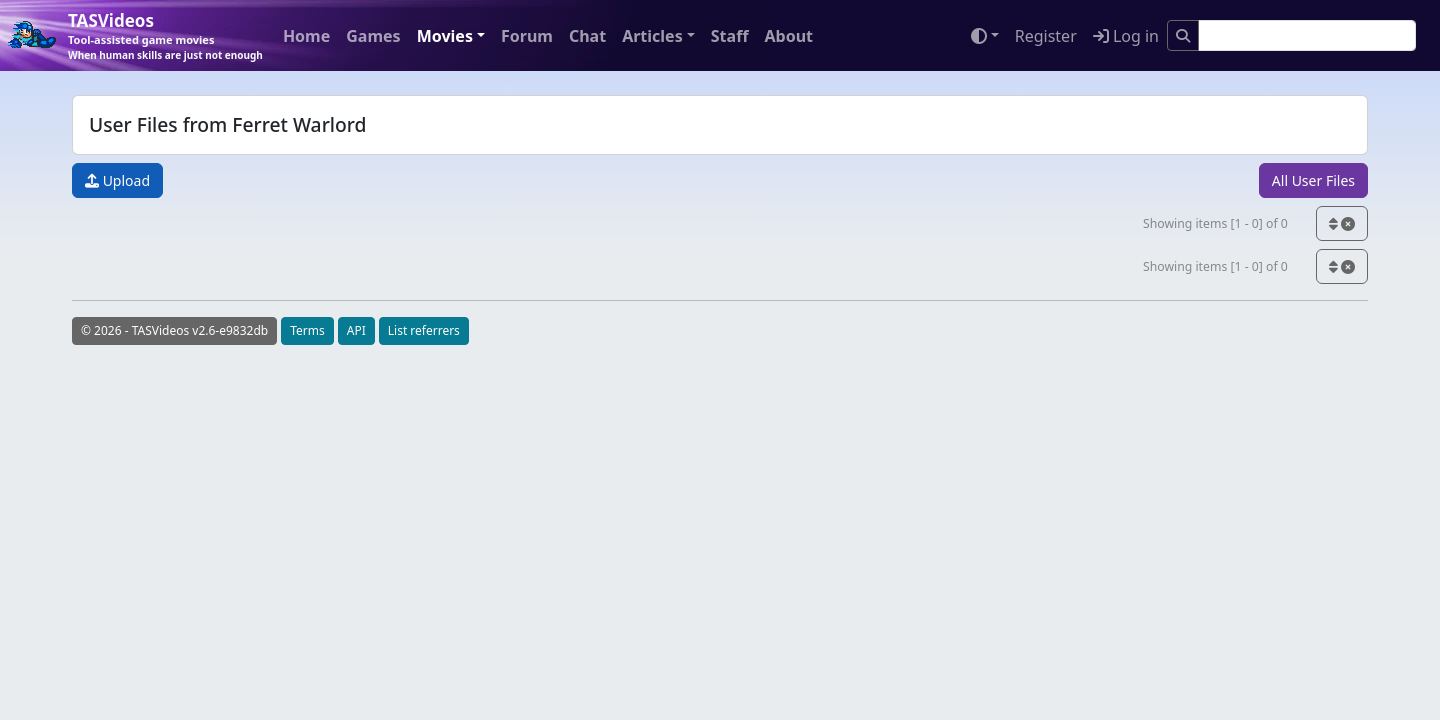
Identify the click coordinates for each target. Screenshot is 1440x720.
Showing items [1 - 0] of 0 (1215, 223)
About (788, 36)
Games (373, 36)
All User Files (1313, 180)
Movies (445, 36)
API (356, 330)
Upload (117, 180)
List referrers (424, 330)
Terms (307, 330)
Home (306, 36)
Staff (730, 36)
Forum (527, 36)
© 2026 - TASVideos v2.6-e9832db (174, 330)
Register (1046, 36)
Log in (1126, 36)
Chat (587, 36)
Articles (652, 36)
